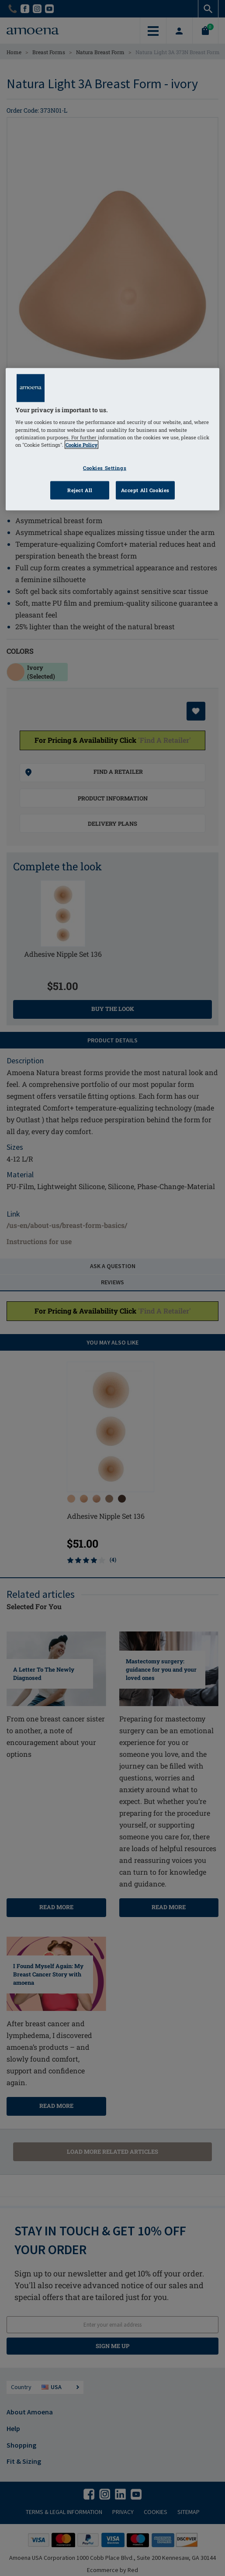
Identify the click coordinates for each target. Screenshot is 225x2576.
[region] (112, 439)
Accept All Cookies (145, 489)
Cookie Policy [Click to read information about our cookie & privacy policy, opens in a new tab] (81, 444)
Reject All (80, 489)
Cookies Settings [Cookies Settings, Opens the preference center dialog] (104, 467)
